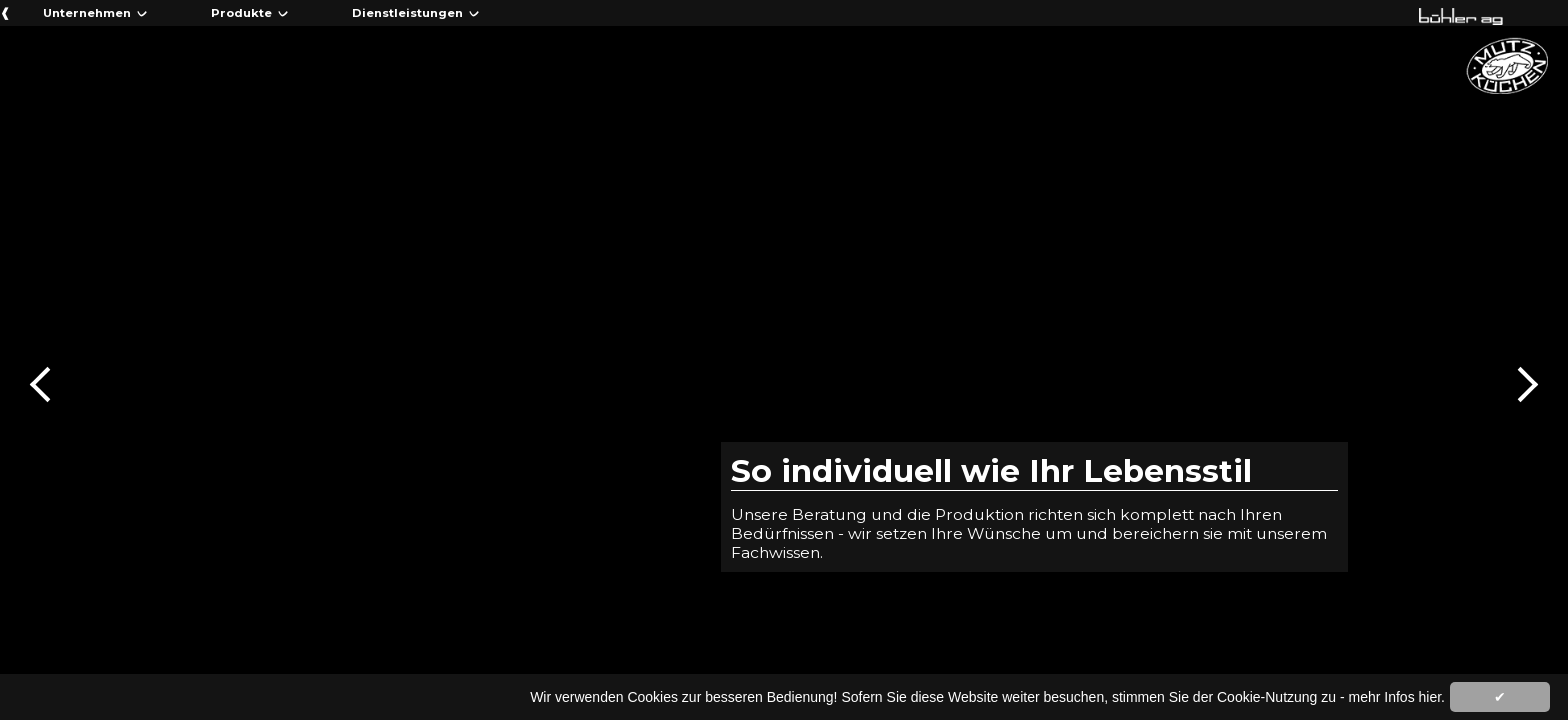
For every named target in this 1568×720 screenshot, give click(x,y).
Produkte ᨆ (250, 13)
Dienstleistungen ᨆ (416, 13)
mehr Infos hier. (1397, 697)
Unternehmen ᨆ (95, 13)
